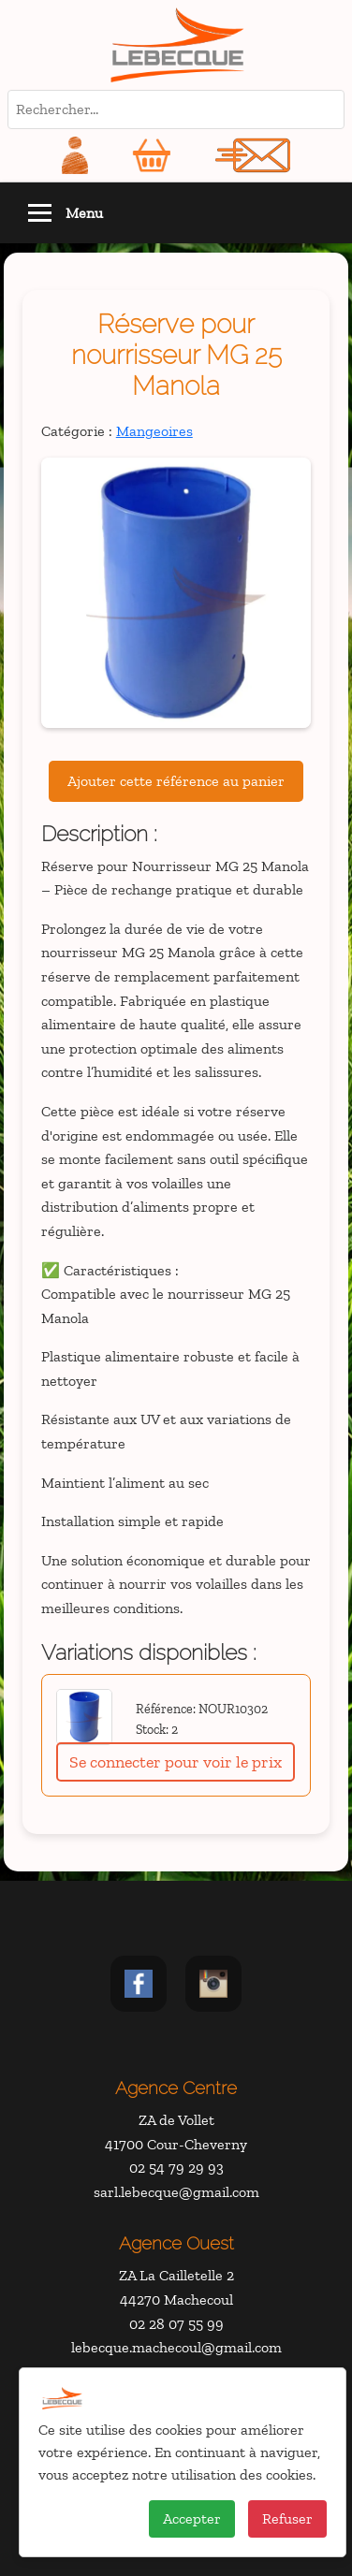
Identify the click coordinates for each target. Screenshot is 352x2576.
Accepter (192, 2518)
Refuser (287, 2518)
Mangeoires (154, 431)
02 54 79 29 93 (176, 2167)
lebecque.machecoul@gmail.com (176, 2347)
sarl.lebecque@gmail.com (176, 2192)
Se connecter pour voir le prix (175, 1762)
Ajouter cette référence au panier (176, 781)
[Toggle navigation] (40, 213)
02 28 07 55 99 (176, 2324)
